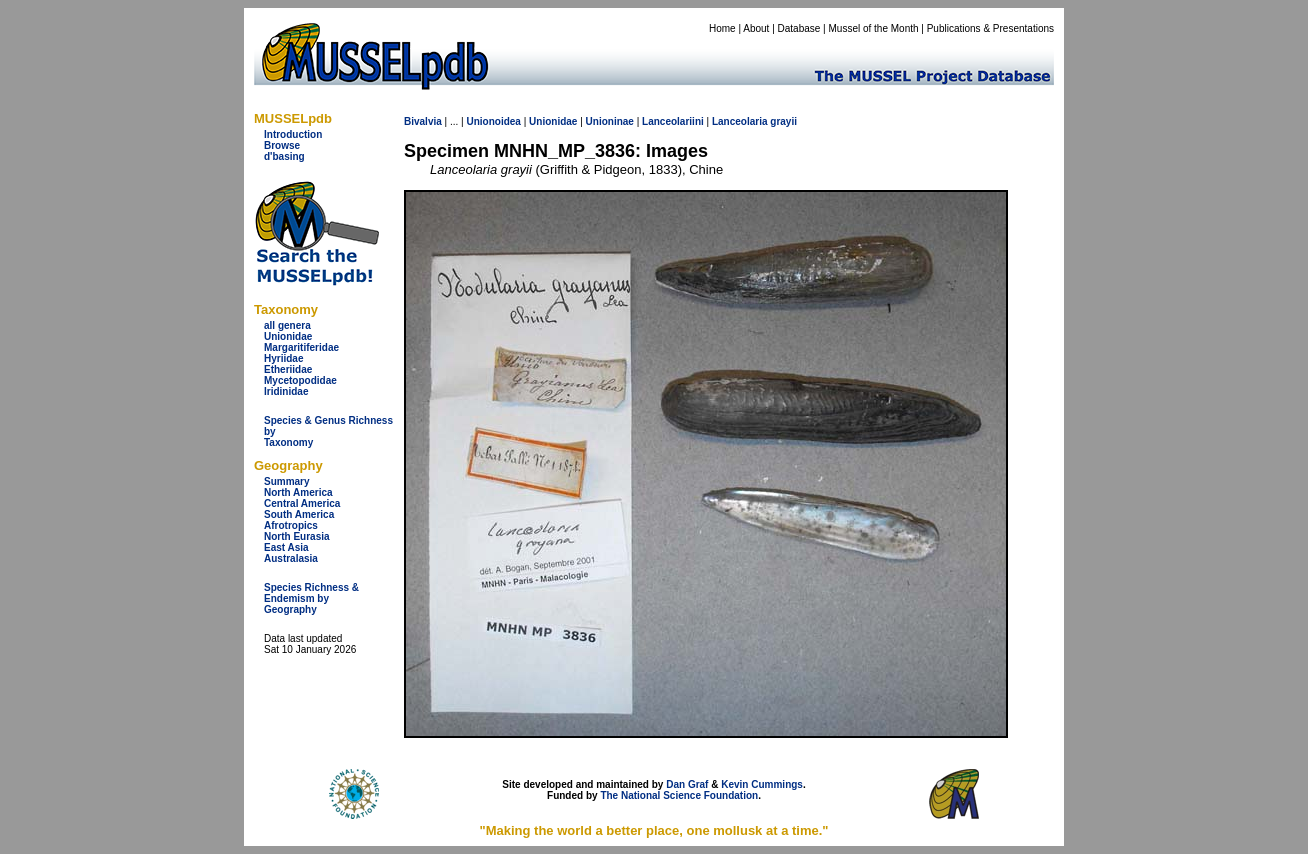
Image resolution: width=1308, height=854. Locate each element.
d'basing (284, 156)
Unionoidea (493, 121)
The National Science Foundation (679, 795)
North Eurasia (297, 536)
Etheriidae (288, 369)
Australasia (291, 558)
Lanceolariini (673, 121)
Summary (287, 481)
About (756, 28)
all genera (287, 325)
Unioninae (610, 121)
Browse (282, 145)
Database (799, 28)
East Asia (286, 547)
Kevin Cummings (762, 784)
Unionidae (288, 336)
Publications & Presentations (990, 28)
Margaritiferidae (301, 347)
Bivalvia (423, 121)
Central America (302, 503)
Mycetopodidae (300, 380)
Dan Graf (687, 784)
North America (298, 492)
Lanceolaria (740, 121)
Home (722, 28)
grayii (783, 121)
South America (299, 514)
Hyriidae (283, 358)
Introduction (293, 134)
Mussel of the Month (874, 28)
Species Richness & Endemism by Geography (311, 598)
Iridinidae (286, 391)
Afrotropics (291, 525)
